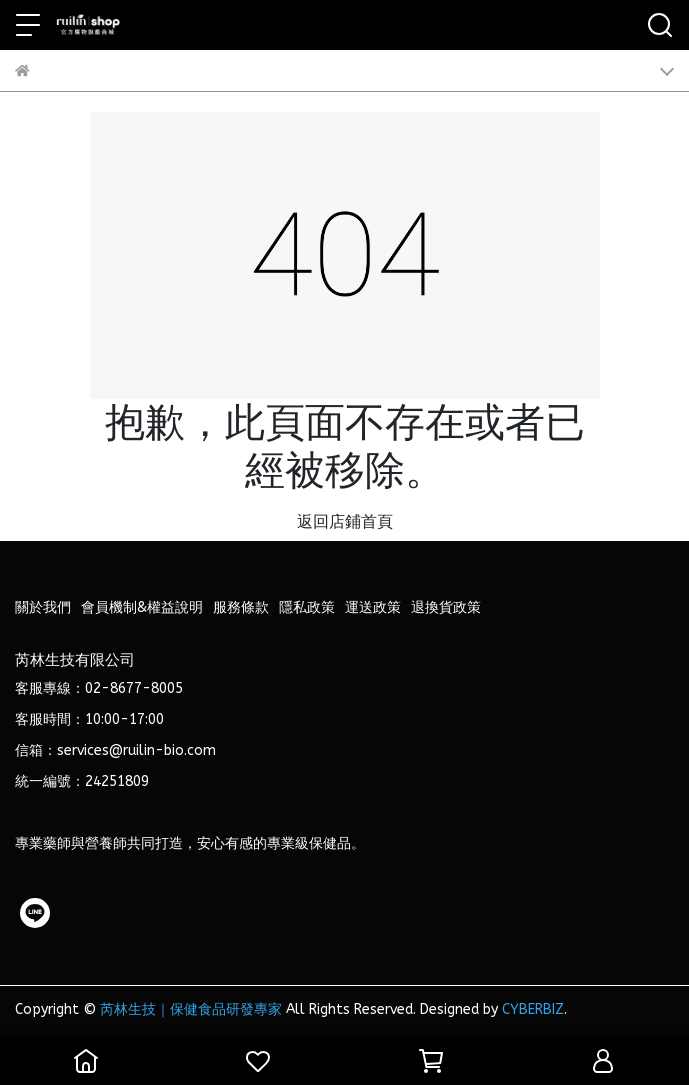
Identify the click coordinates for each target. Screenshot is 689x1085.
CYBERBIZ (533, 1009)
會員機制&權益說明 (142, 607)
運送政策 (373, 607)
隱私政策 (307, 607)
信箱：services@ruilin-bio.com (115, 750)
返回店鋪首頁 (345, 521)
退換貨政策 (446, 607)
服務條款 (241, 607)
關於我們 (43, 607)
